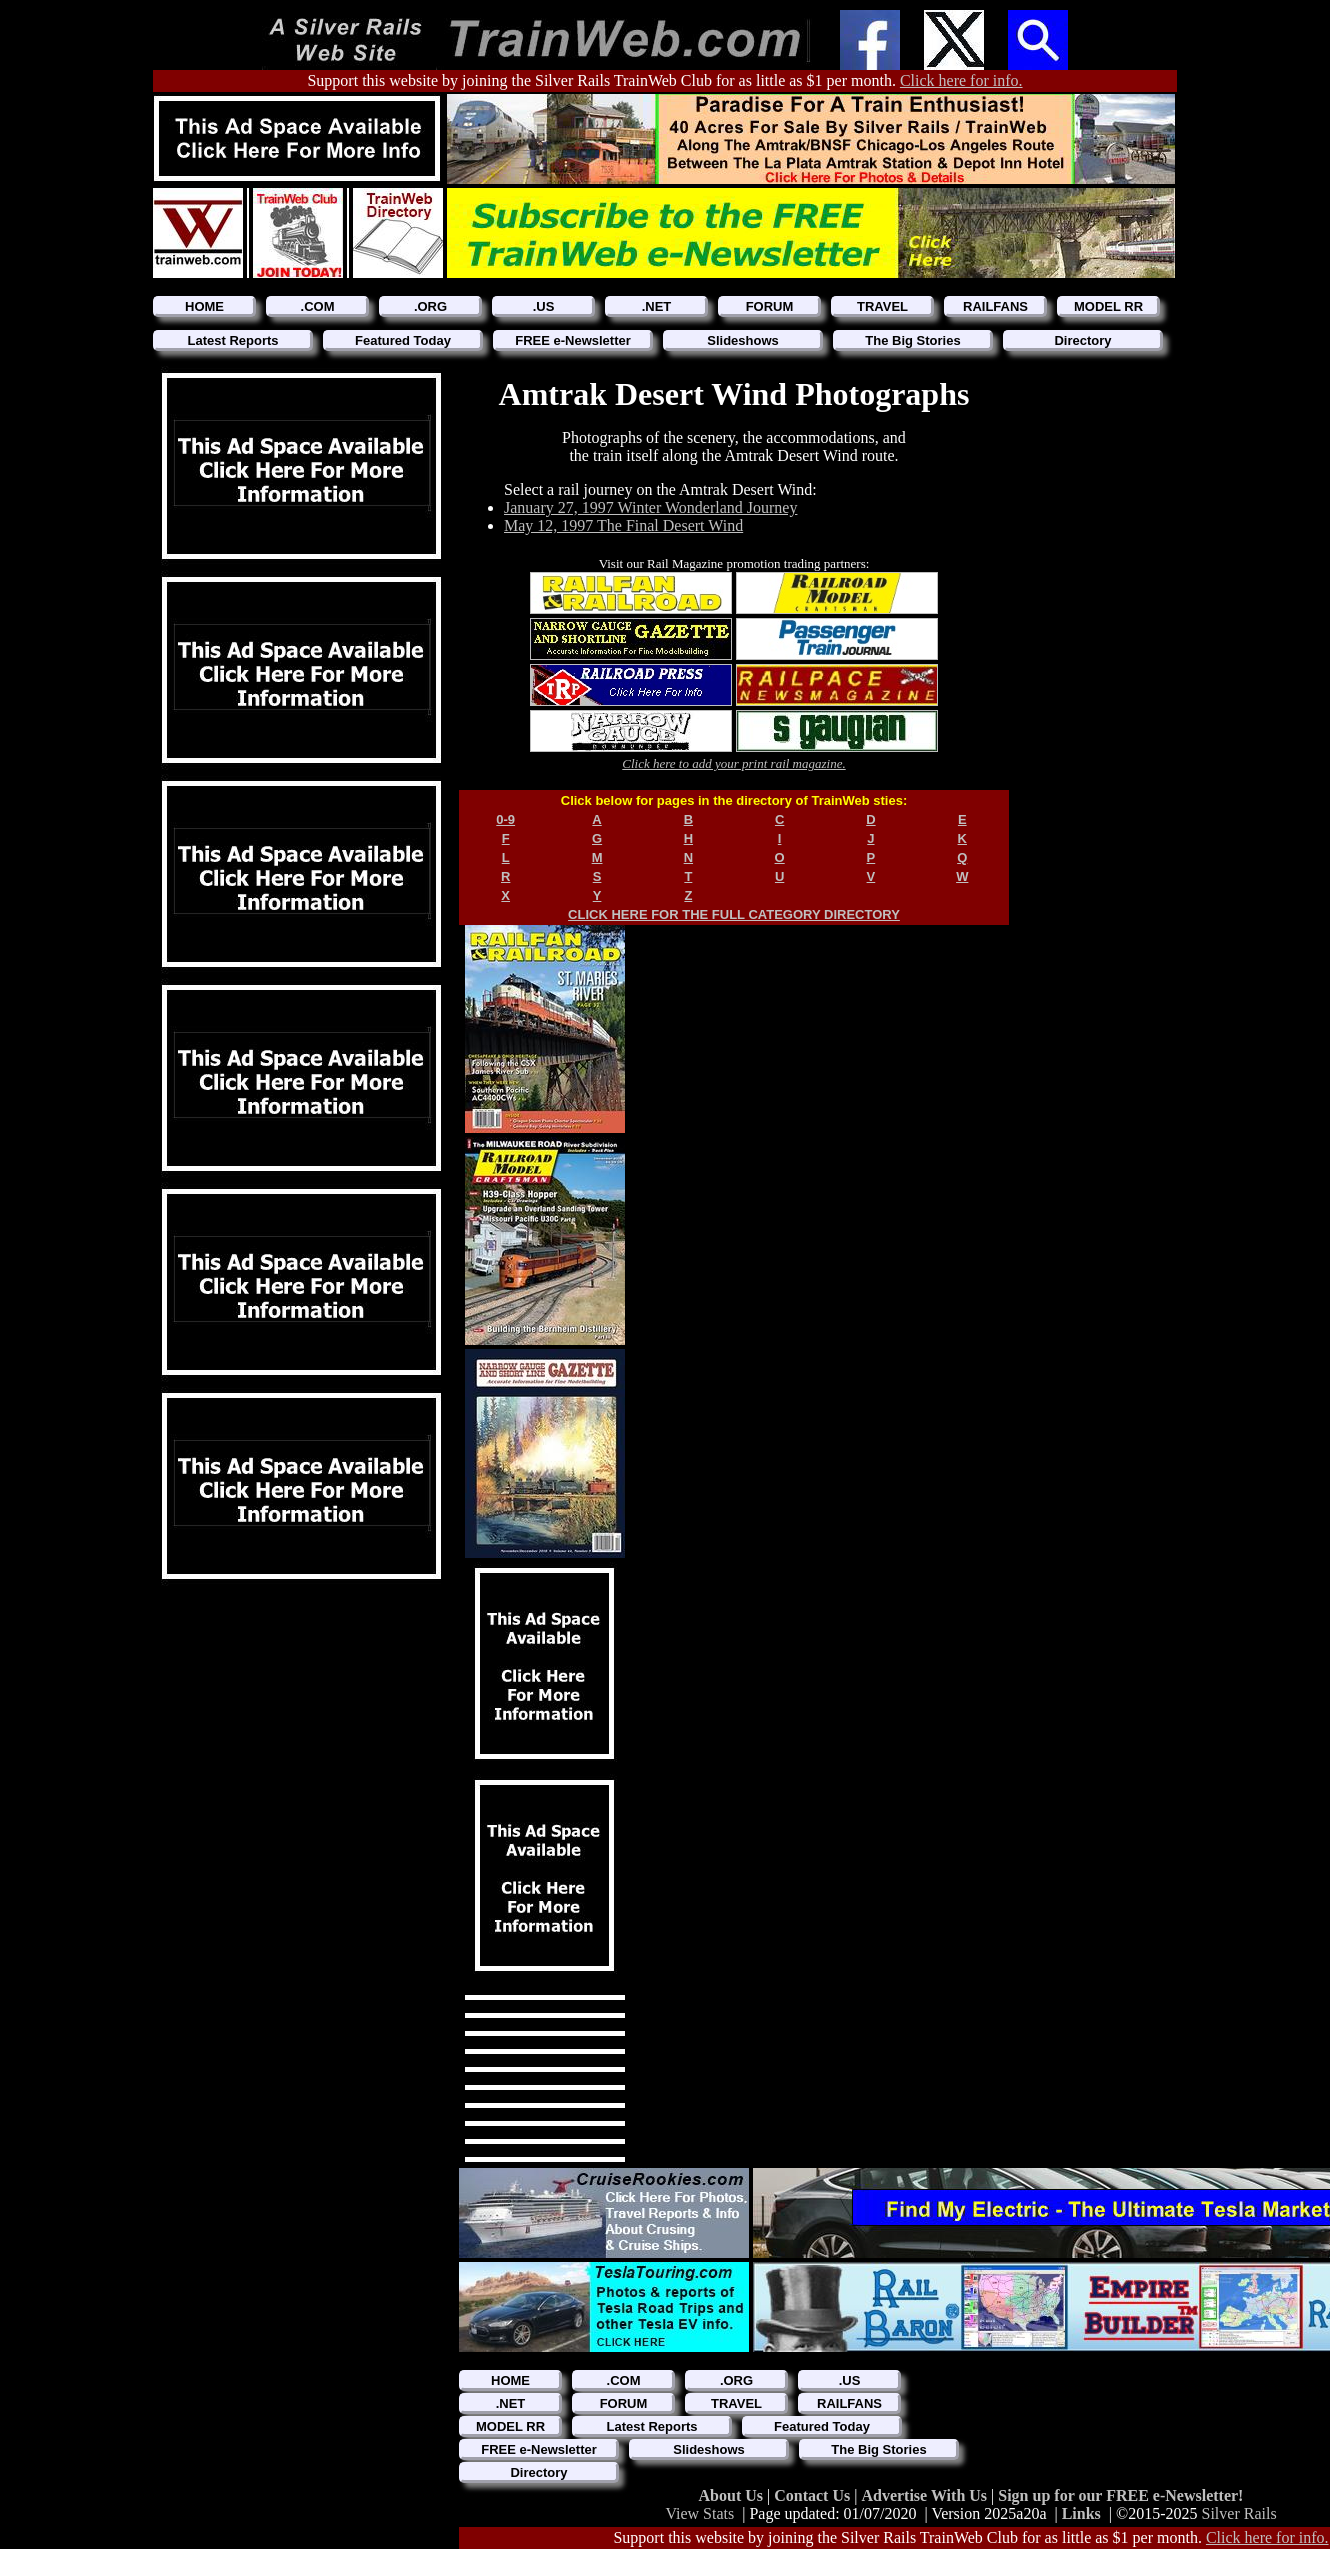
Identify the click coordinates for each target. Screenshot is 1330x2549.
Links (1081, 2513)
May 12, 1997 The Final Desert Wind (623, 525)
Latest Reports (232, 340)
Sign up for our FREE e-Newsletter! (1120, 2495)
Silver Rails (1239, 2513)
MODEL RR (1108, 306)
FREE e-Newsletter (573, 340)
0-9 (505, 819)
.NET (657, 306)
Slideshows (743, 340)
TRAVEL (882, 306)
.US (544, 306)
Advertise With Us (926, 2495)
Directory (1082, 340)
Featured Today (403, 340)
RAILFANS (995, 306)
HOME (204, 306)
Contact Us (814, 2495)
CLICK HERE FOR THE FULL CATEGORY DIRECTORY (734, 914)
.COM (318, 306)
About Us (733, 2495)
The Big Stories (912, 340)
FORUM (770, 306)
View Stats (699, 2513)
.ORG (430, 306)
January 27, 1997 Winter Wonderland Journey (650, 507)
